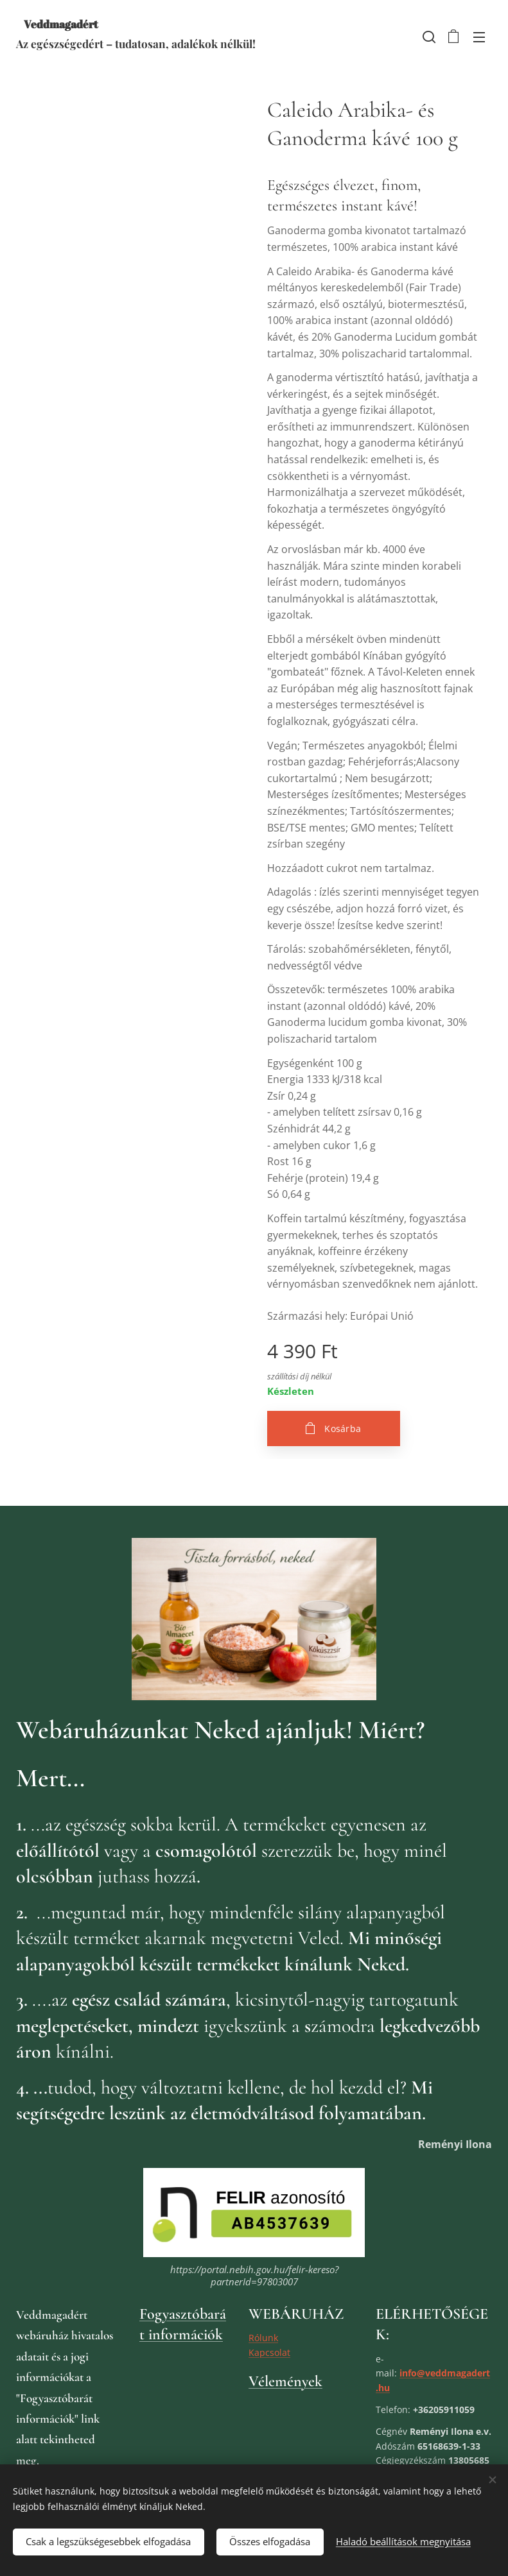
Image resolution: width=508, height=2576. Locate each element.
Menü (479, 37)
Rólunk (263, 2338)
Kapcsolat (269, 2352)
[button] (428, 37)
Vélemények (285, 2382)
